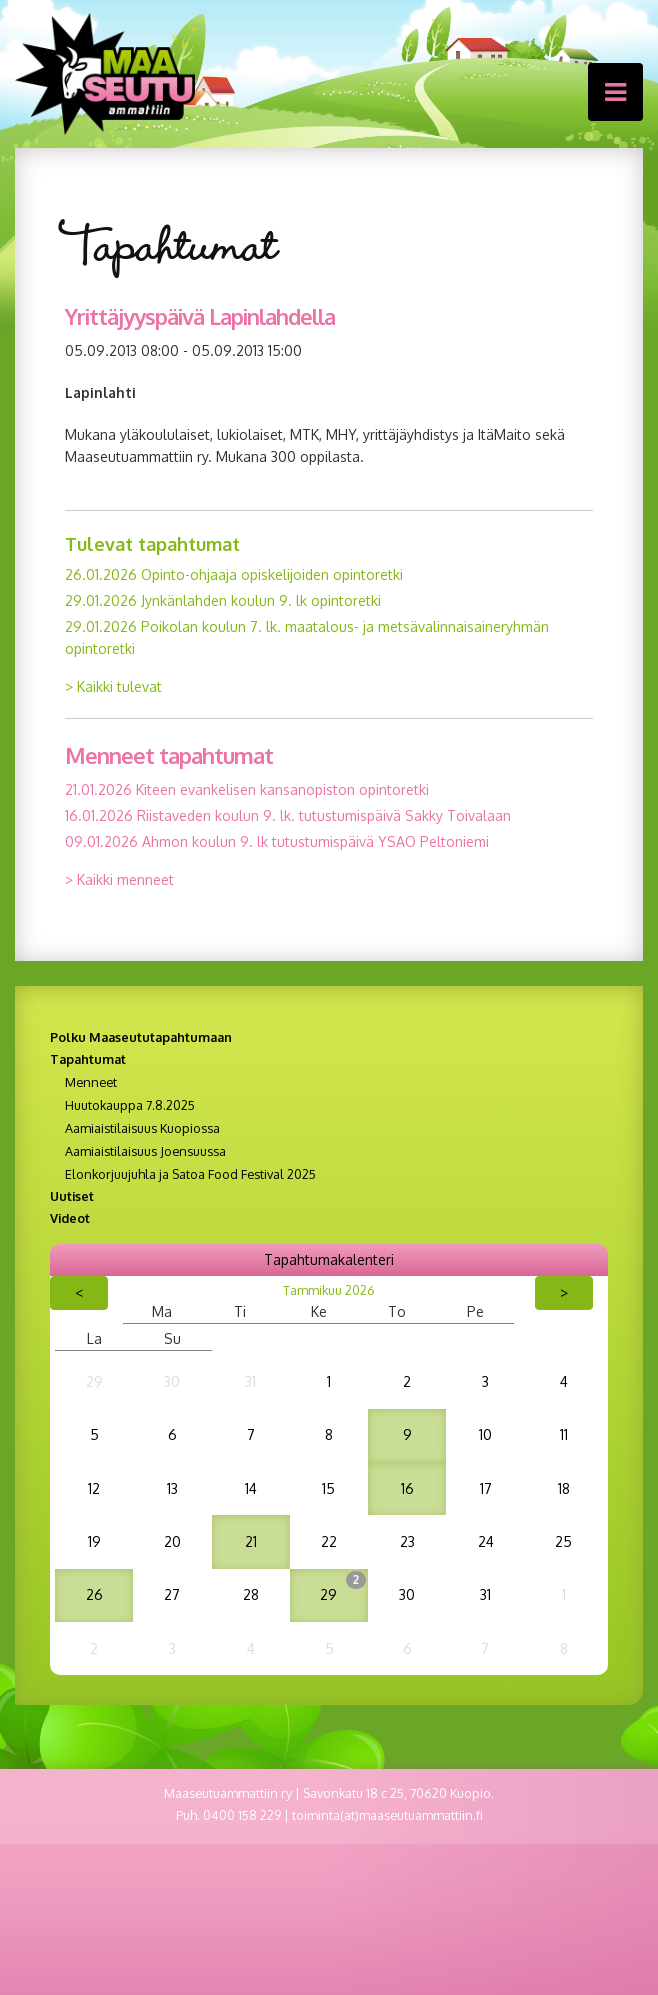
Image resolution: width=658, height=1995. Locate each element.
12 (94, 1488)
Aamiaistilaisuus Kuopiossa (142, 1128)
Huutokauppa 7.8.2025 (130, 1105)
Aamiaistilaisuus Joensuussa (145, 1151)
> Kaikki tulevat (113, 686)
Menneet (91, 1082)
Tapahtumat (88, 1059)
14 (251, 1488)
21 (251, 1541)
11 (564, 1434)
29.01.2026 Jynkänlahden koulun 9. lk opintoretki (223, 600)
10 (485, 1434)
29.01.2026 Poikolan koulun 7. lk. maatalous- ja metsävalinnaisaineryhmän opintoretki (307, 637)
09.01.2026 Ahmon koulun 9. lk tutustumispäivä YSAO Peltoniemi (277, 841)
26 (94, 1594)
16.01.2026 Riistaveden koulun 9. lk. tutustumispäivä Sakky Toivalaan (288, 815)
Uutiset (72, 1196)
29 (94, 1381)
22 (329, 1541)
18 (564, 1488)
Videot (70, 1218)
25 (563, 1541)
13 (172, 1488)
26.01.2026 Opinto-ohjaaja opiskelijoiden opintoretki (234, 574)
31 (250, 1381)
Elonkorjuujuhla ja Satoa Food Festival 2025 (190, 1174)
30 (172, 1381)
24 (486, 1541)
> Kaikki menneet (119, 879)
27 (172, 1594)
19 (94, 1541)
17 (486, 1488)
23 (407, 1541)
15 (328, 1488)
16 (407, 1488)
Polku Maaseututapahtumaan (141, 1037)
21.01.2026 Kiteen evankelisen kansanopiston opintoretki (247, 789)
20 (172, 1541)
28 (251, 1594)
